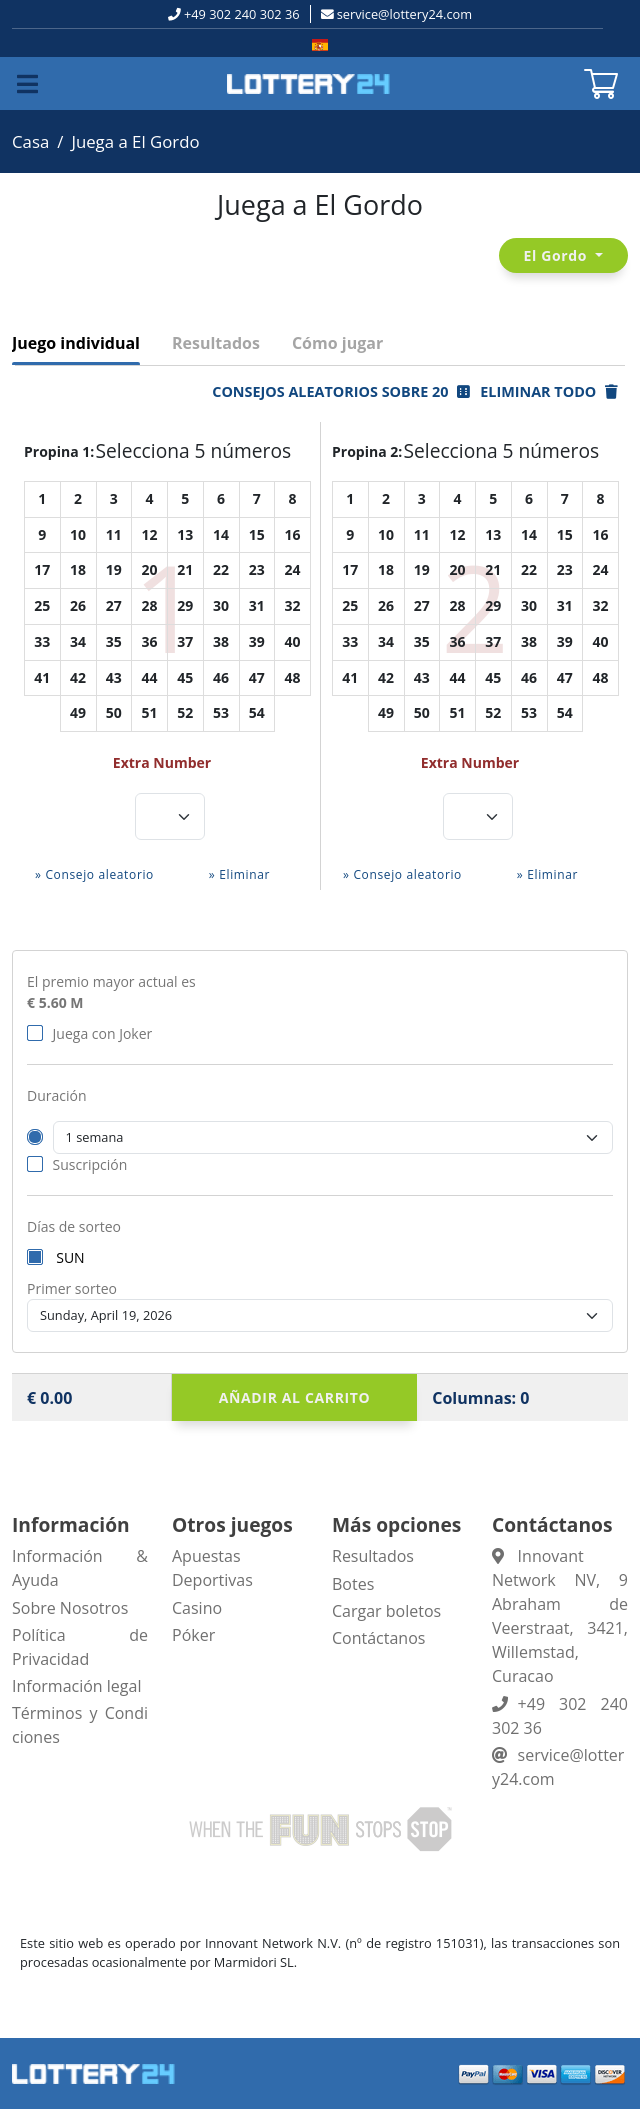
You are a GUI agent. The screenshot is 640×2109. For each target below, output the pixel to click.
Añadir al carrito (295, 1397)
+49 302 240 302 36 (242, 14)
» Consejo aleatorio (94, 874)
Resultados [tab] (216, 343)
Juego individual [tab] (76, 343)
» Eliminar (239, 874)
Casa (30, 141)
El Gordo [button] (558, 255)
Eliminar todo (549, 391)
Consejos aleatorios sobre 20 (341, 391)
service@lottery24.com (404, 14)
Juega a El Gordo (135, 141)
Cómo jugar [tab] (337, 343)
